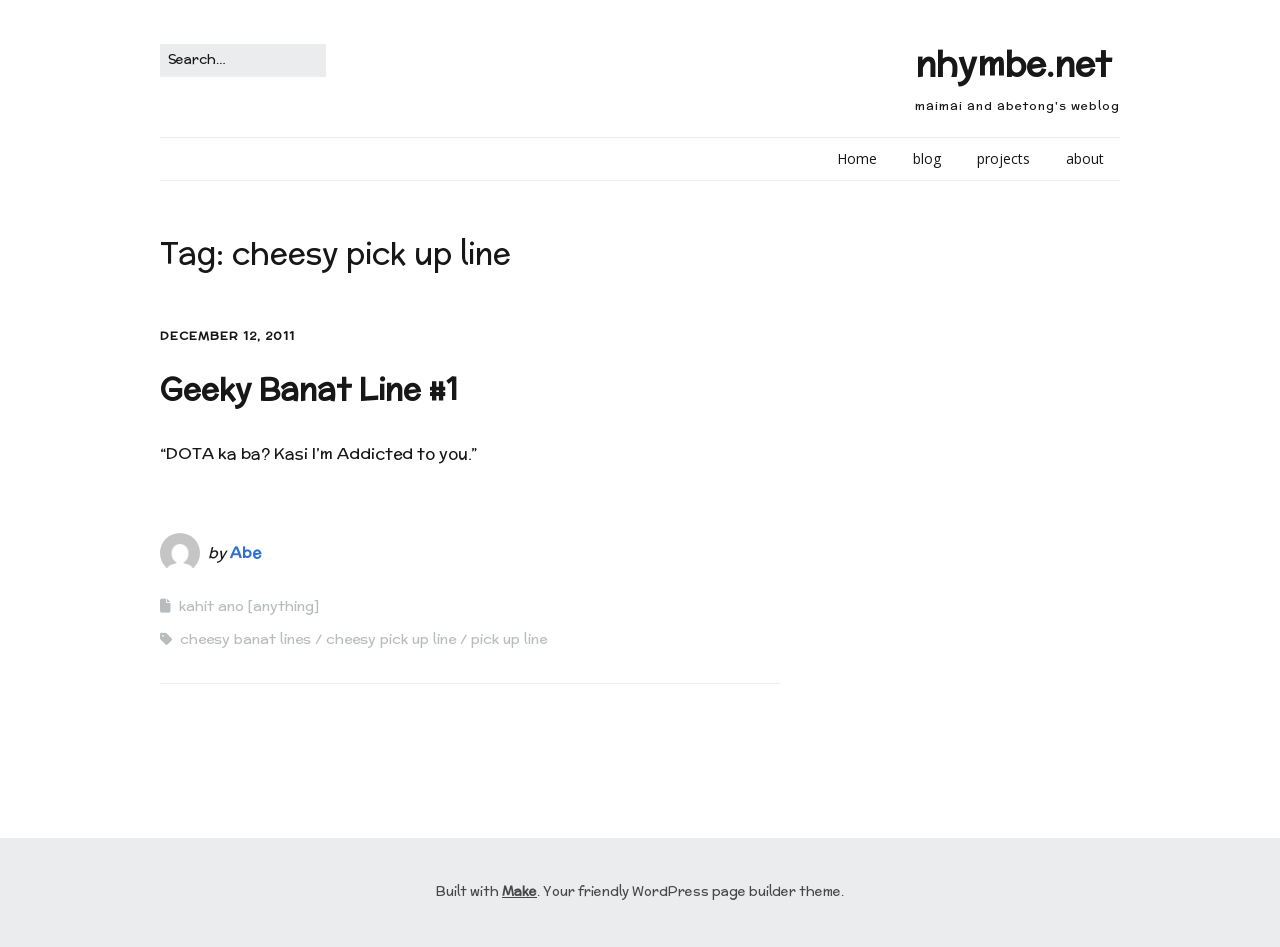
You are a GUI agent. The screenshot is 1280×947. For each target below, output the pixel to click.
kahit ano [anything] (249, 606)
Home (857, 158)
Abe (245, 552)
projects (1003, 158)
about (1085, 158)
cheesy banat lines (245, 639)
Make (519, 891)
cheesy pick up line (391, 639)
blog (927, 158)
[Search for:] (243, 60)
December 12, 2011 (227, 335)
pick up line (509, 639)
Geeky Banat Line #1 (309, 389)
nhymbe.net (1013, 63)
